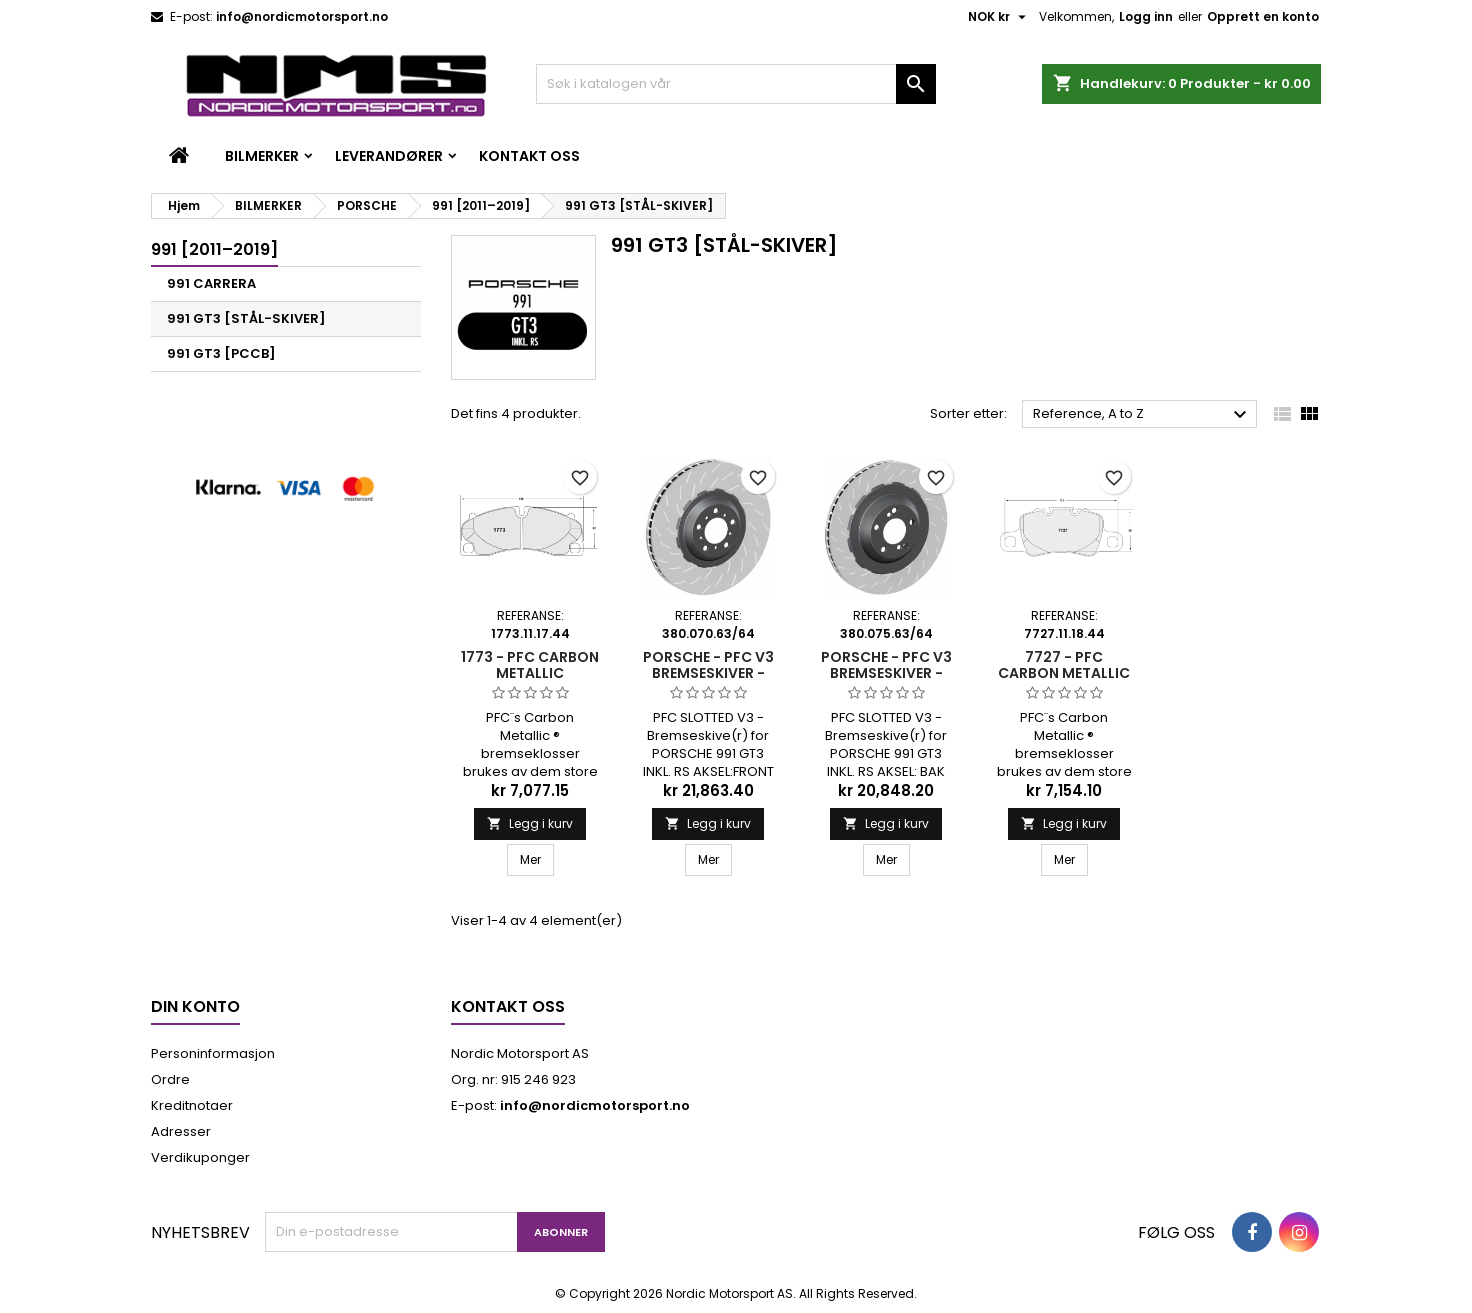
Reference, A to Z (1142, 415)
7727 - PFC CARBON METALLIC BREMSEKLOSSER (1064, 673)
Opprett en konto (1263, 16)
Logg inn (1146, 16)
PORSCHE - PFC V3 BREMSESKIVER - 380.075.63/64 (886, 673)
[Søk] (736, 84)
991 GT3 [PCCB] (221, 353)
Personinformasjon (213, 1053)
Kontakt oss (529, 156)
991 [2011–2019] (214, 249)
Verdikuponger (200, 1157)
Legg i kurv (530, 823)
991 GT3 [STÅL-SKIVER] (246, 318)
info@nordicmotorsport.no (302, 16)
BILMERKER (262, 156)
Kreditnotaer (192, 1105)
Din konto (195, 1006)
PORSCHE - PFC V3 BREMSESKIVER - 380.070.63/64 (708, 673)
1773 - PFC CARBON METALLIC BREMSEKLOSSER (530, 673)
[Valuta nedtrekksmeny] (999, 17)
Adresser (181, 1131)
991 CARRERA (211, 283)
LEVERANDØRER (389, 156)
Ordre (170, 1079)
